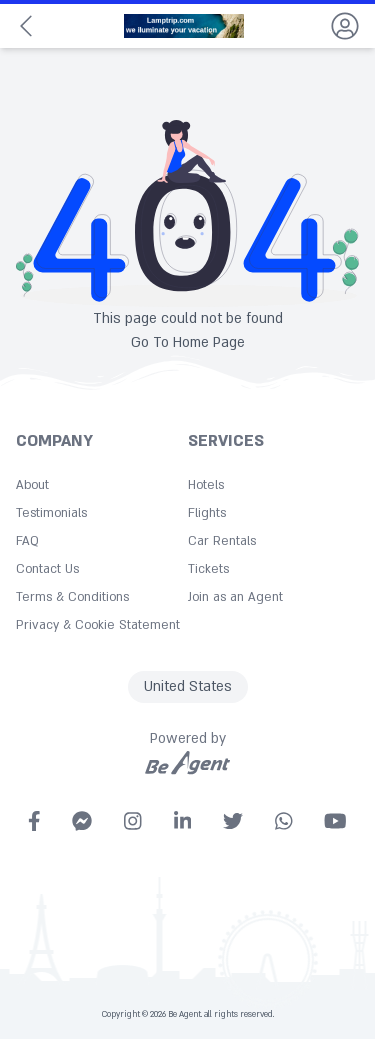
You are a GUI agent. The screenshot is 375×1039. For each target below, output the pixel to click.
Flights (207, 513)
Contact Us (47, 569)
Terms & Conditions (72, 597)
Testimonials (51, 513)
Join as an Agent (235, 597)
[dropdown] (345, 26)
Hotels (206, 485)
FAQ (27, 541)
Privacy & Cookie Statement (98, 625)
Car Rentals (222, 541)
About (32, 485)
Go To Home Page (188, 342)
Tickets (208, 569)
